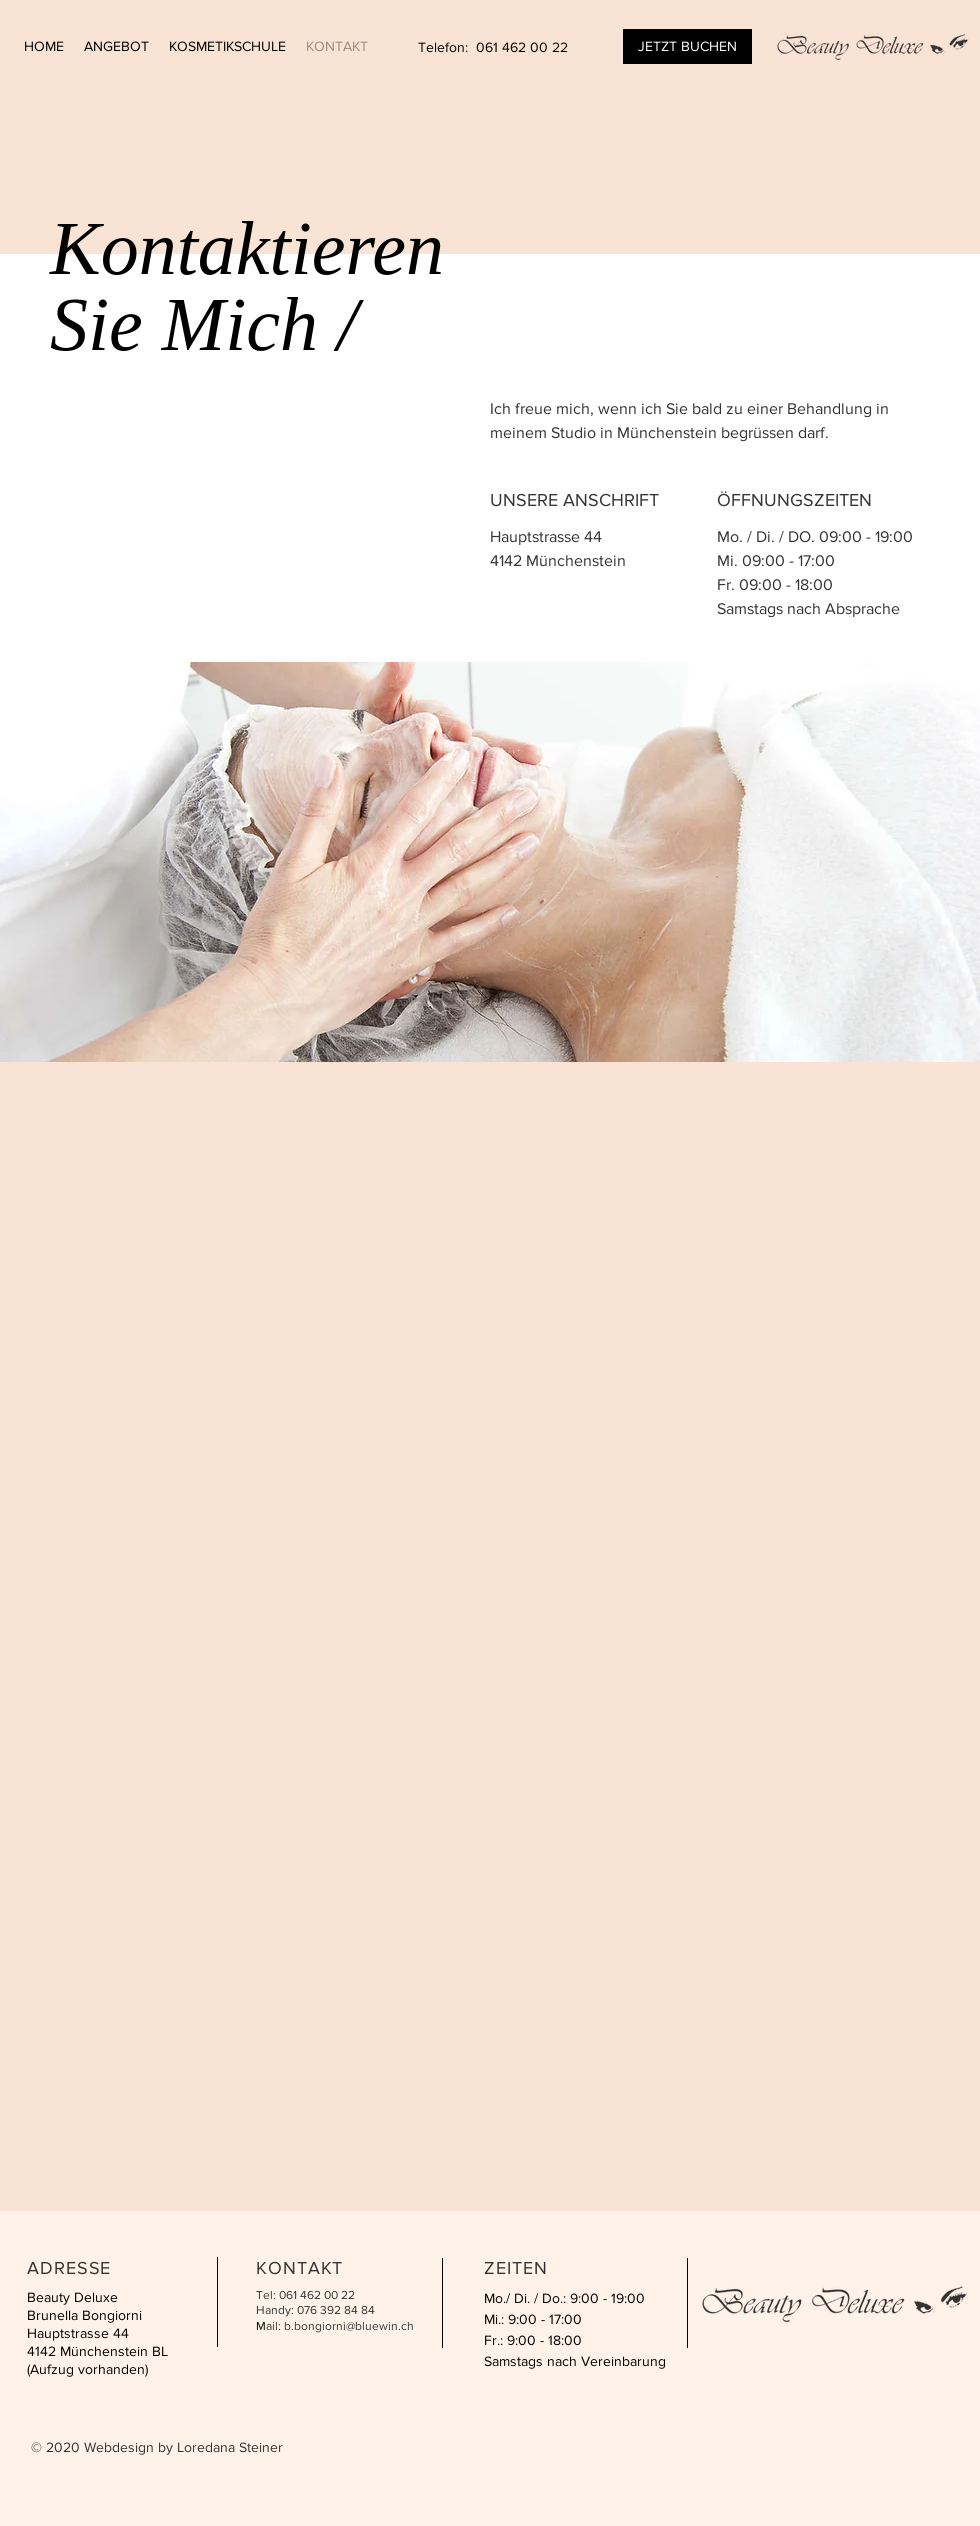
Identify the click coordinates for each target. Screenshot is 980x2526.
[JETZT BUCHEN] (687, 46)
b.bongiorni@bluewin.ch (349, 2326)
